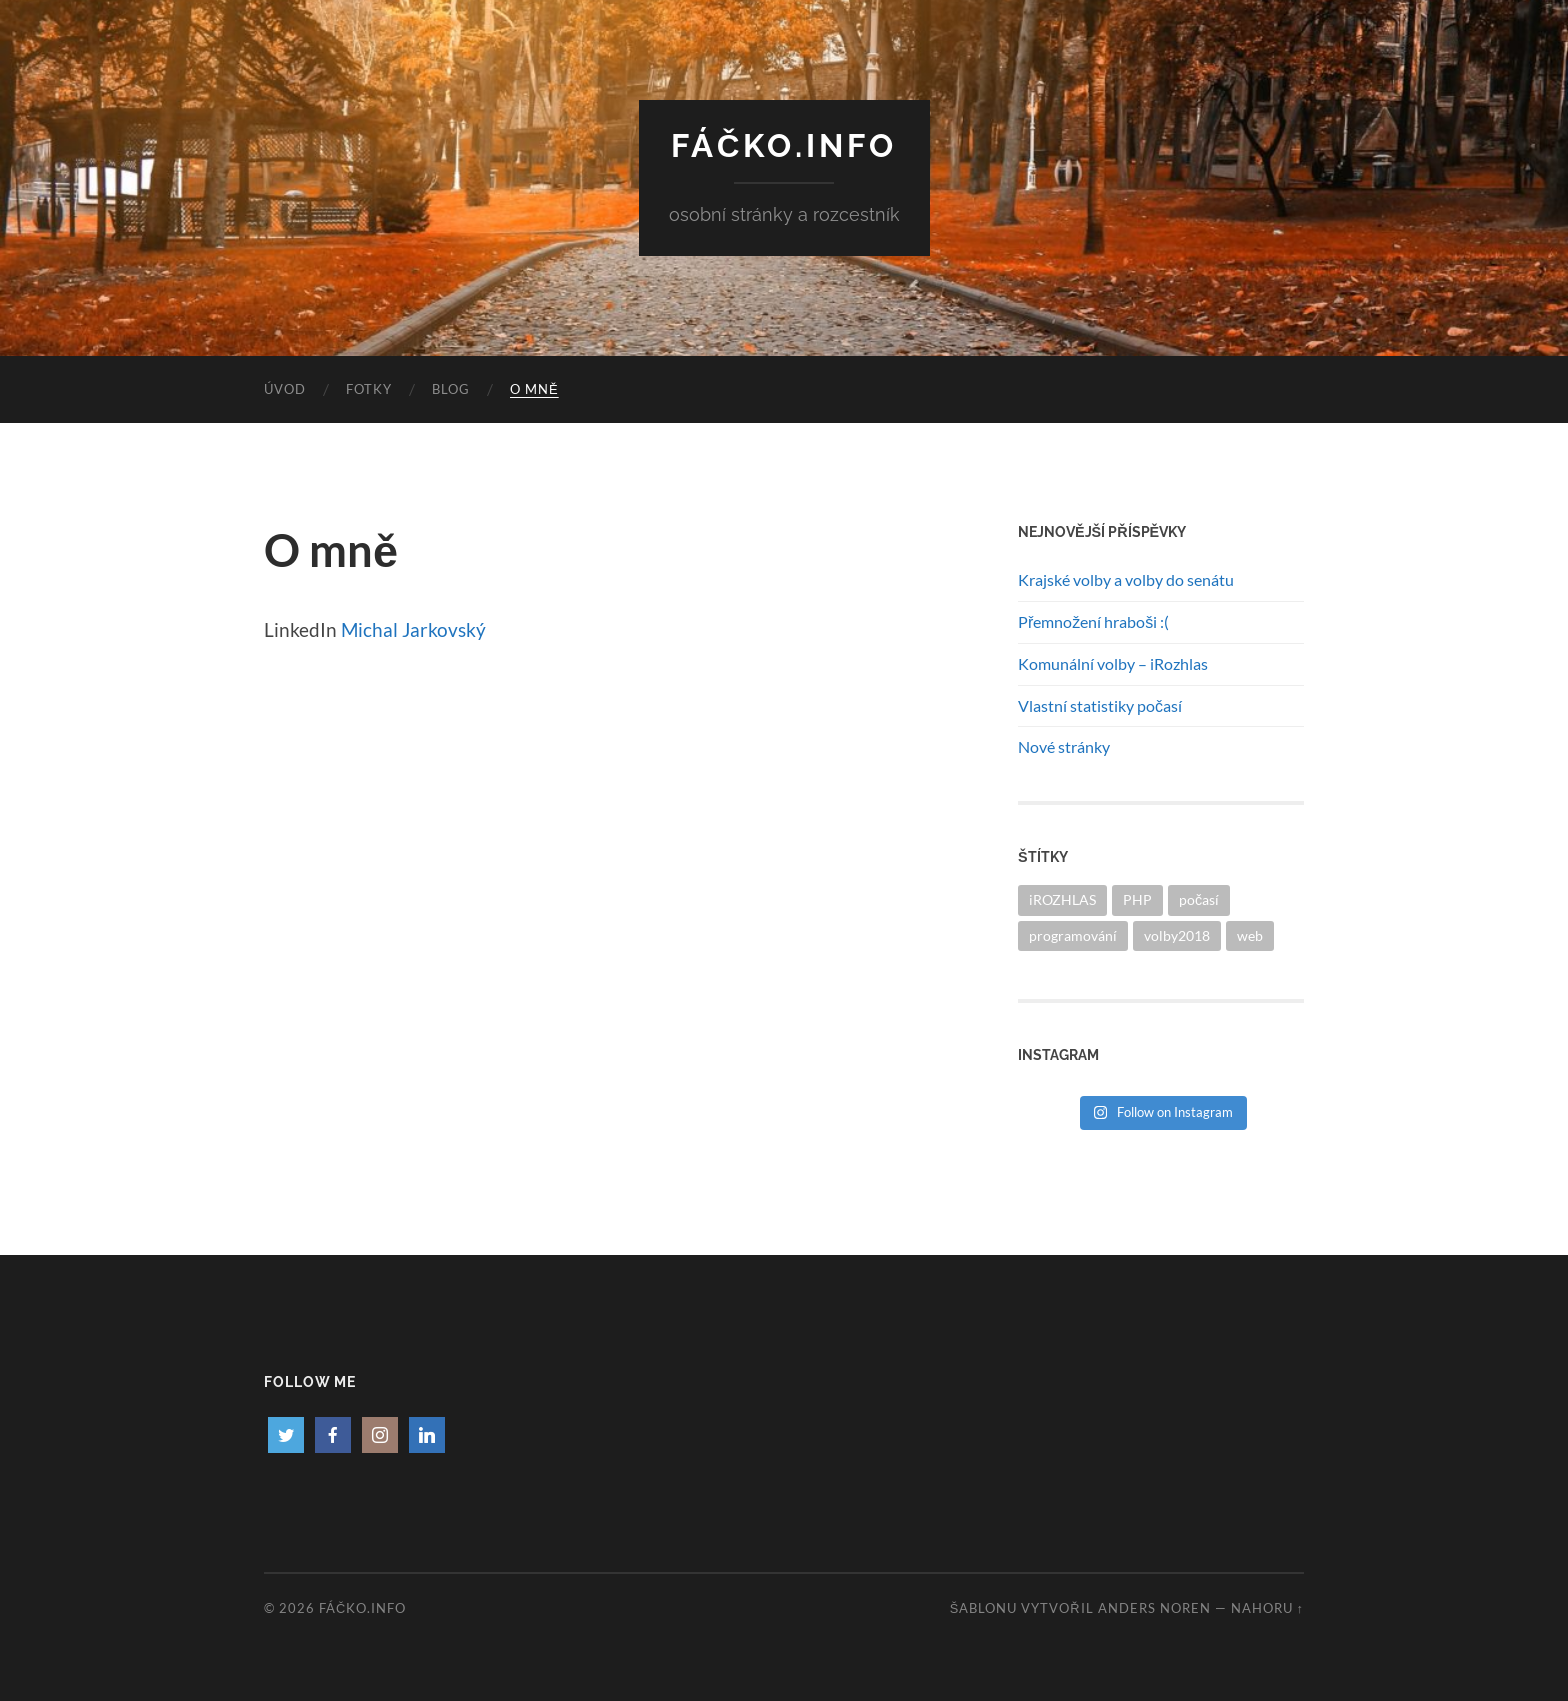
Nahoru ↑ (1267, 1608)
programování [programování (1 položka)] (1073, 935)
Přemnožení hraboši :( (1093, 621)
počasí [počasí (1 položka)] (1199, 899)
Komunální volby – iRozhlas (1113, 663)
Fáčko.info (784, 145)
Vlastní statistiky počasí (1100, 705)
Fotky (369, 389)
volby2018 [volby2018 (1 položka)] (1177, 935)
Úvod (285, 389)
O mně (534, 389)
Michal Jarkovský (413, 629)
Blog (451, 389)
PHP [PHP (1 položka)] (1137, 899)
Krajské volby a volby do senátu (1126, 579)
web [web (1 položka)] (1250, 935)
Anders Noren (1154, 1608)
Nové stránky (1064, 746)
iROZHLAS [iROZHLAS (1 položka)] (1062, 899)
